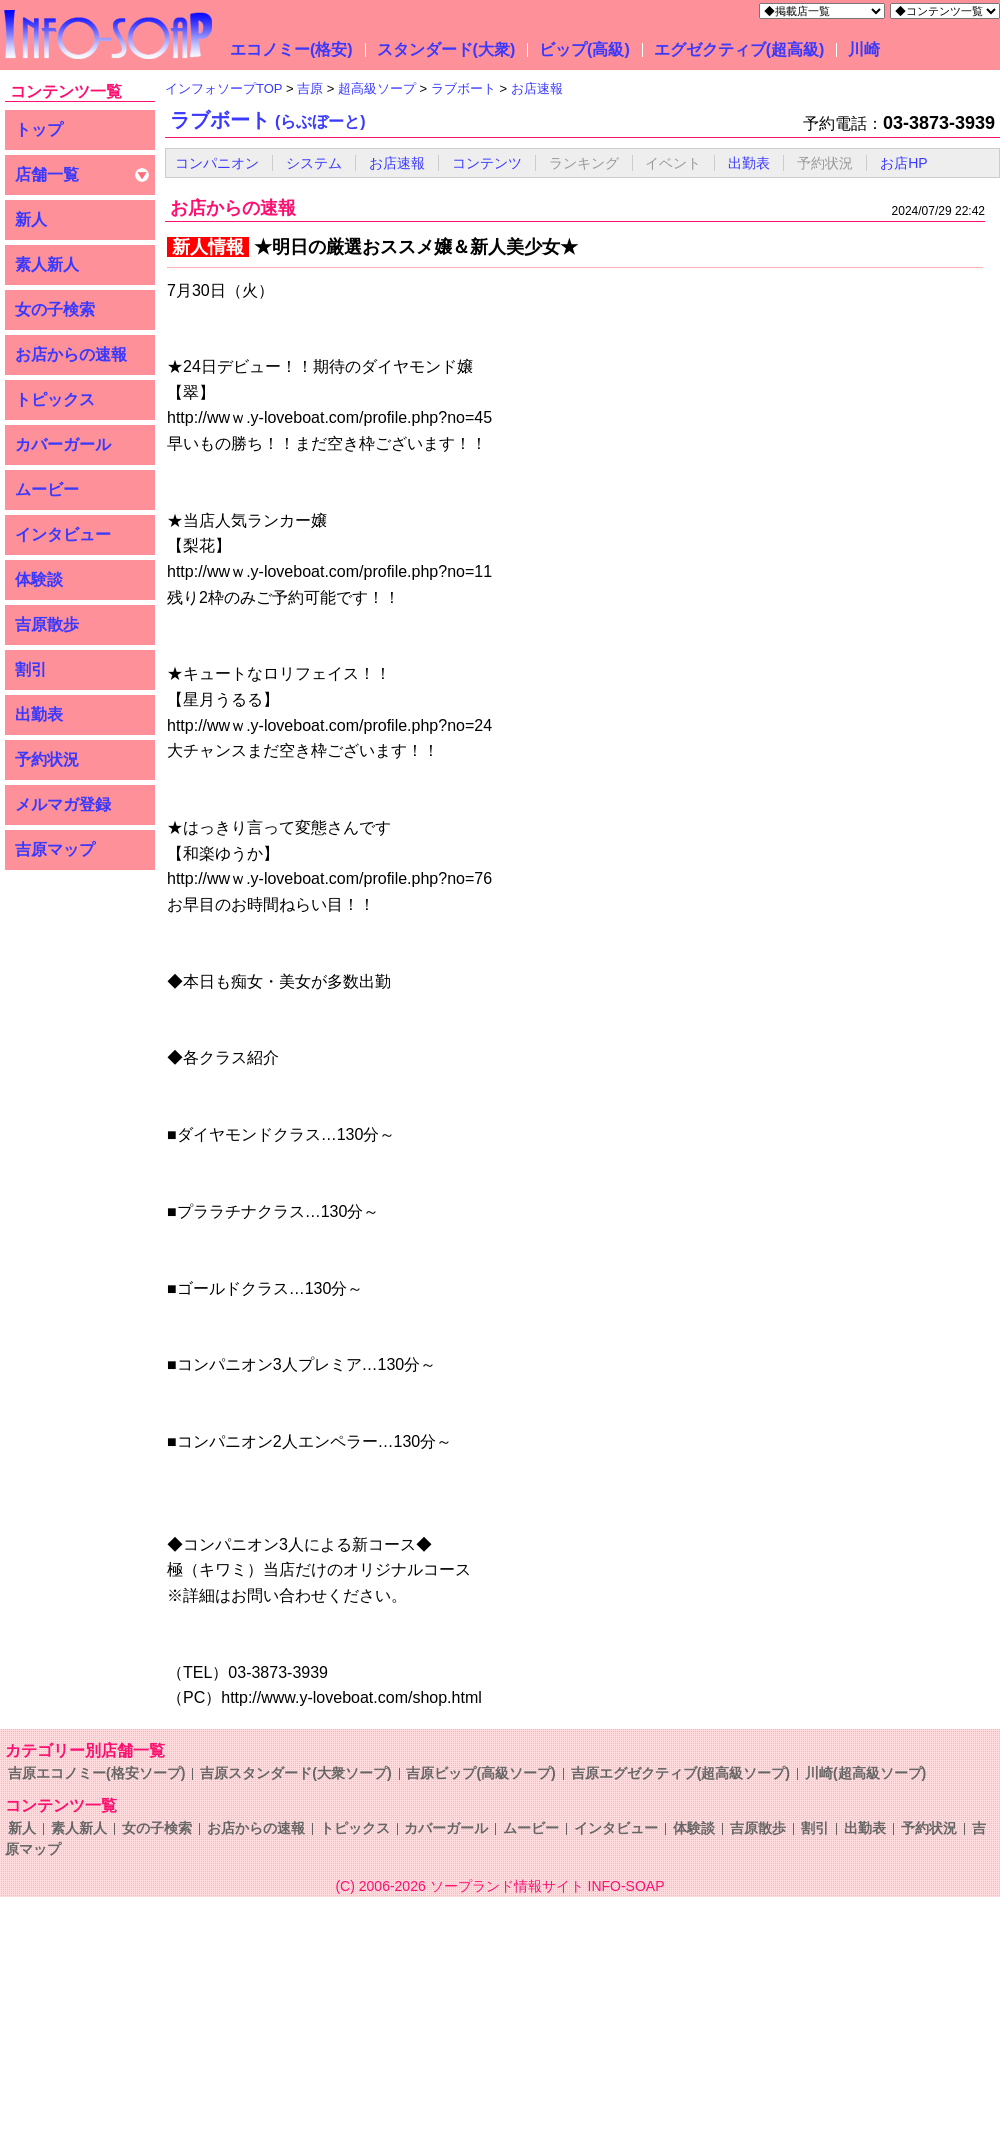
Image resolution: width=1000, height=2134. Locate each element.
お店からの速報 (71, 354)
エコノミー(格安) (291, 49)
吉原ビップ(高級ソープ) (480, 1773)
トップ (39, 129)
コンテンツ (487, 163)
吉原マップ (55, 849)
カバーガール (63, 444)
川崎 (864, 49)
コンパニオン (217, 163)
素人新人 (47, 264)
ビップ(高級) (584, 49)
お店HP (903, 163)
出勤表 (39, 714)
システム (314, 163)
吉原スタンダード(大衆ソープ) (295, 1773)
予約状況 (47, 759)
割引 (31, 669)
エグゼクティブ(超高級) (739, 49)
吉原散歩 (47, 624)
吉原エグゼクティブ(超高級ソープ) (680, 1773)
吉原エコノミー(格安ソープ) (96, 1773)
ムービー (47, 489)
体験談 (39, 579)
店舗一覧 (47, 174)
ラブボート (268, 120)
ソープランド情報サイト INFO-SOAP (547, 1886)
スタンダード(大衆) (446, 49)
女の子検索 (55, 309)
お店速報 (397, 163)
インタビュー (63, 534)
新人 (31, 219)
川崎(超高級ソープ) (865, 1773)
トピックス (55, 399)
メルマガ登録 (63, 804)
